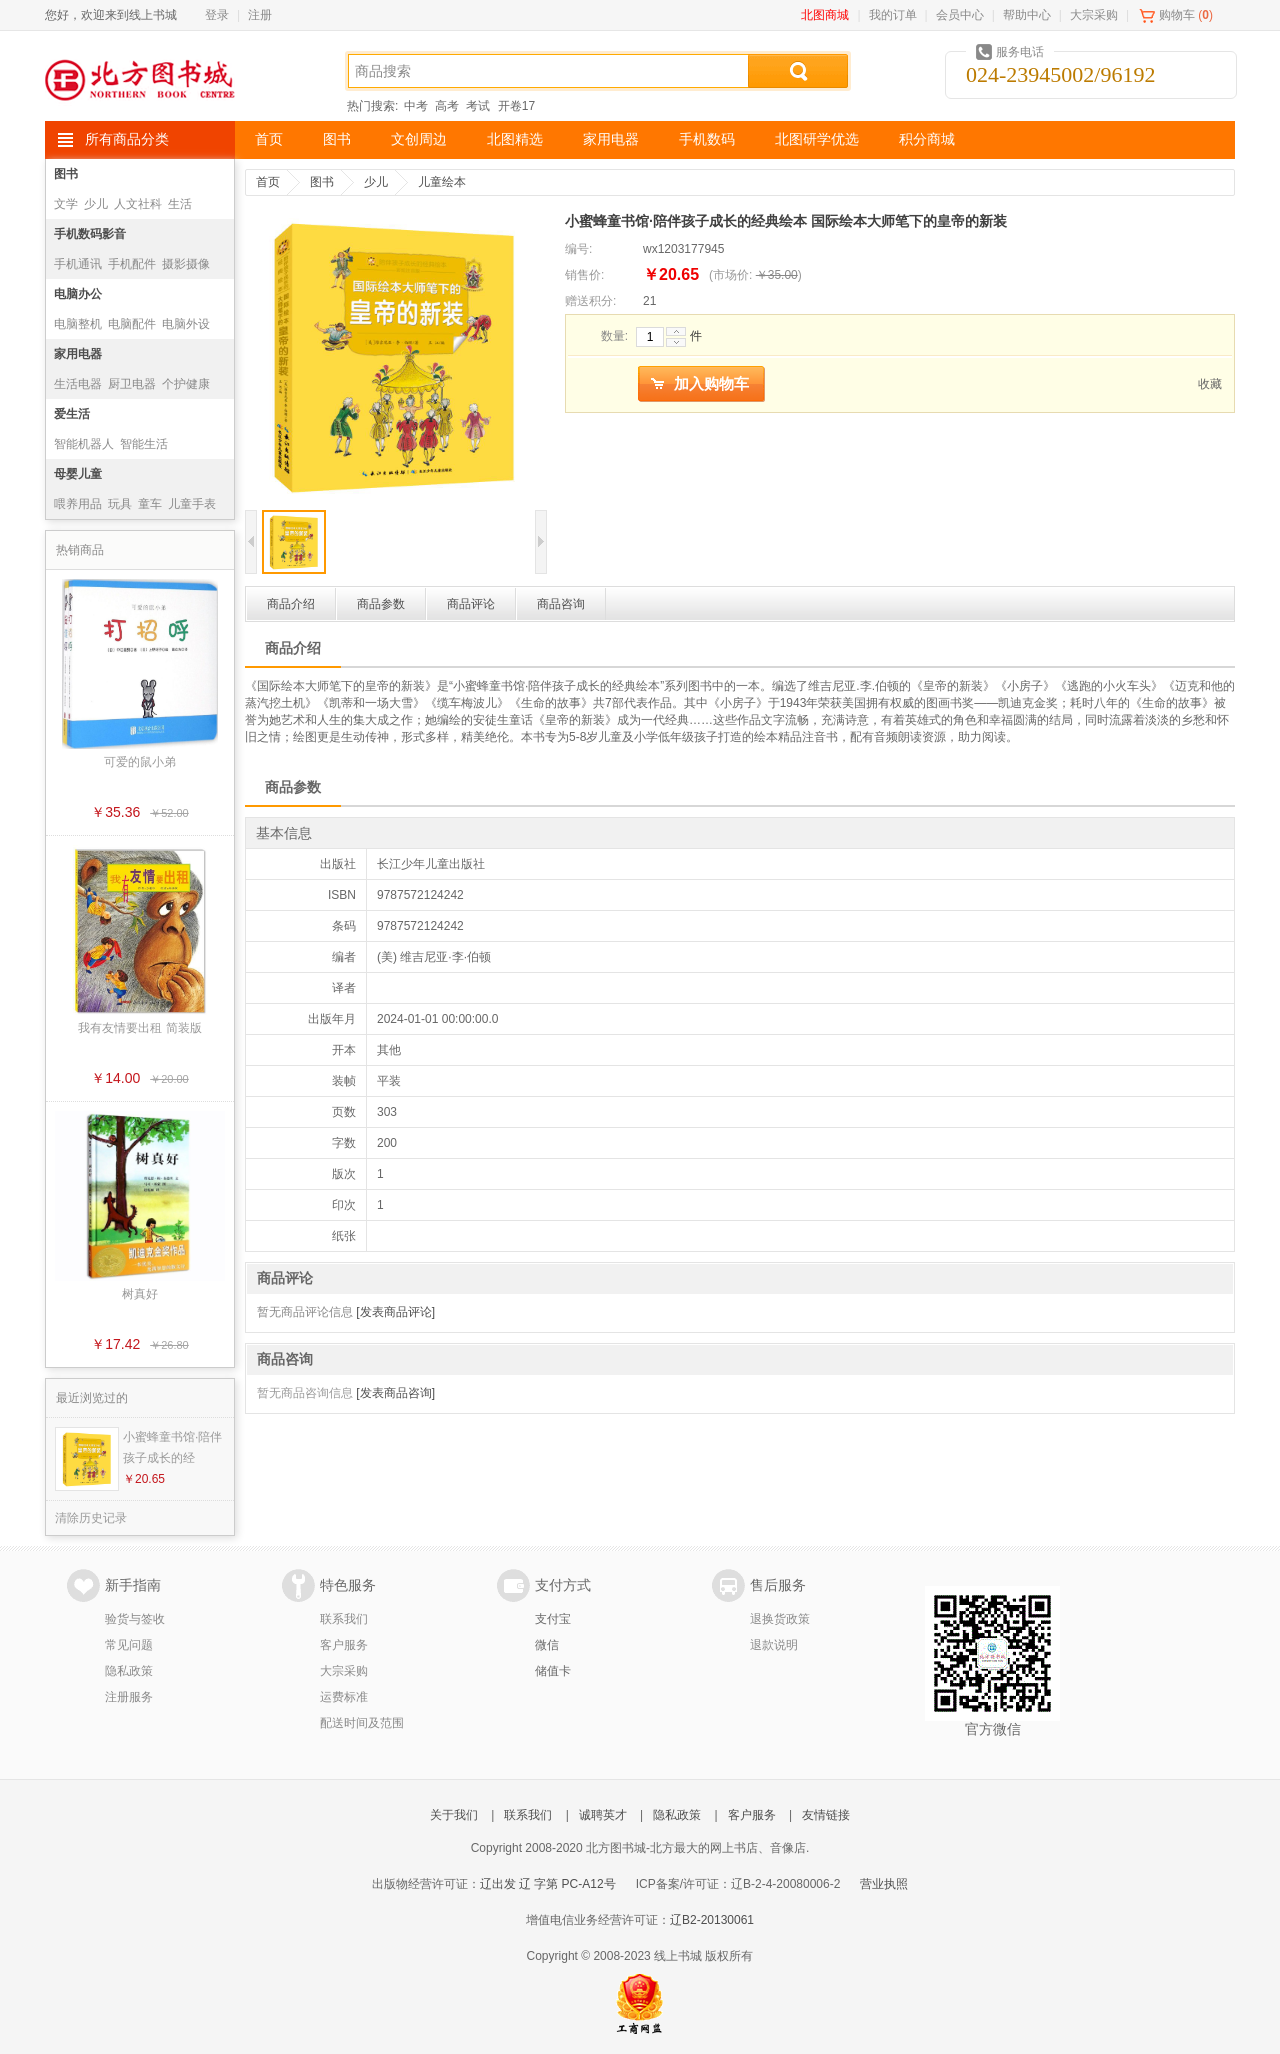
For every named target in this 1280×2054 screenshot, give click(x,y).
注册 (260, 15)
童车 (150, 504)
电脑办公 (78, 294)
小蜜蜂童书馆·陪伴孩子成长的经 (172, 1447)
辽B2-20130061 (712, 1920)
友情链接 (826, 1815)
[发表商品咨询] (395, 1393)
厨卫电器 (132, 384)
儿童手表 (192, 504)
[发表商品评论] (395, 1312)
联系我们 (344, 1619)
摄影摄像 (186, 264)
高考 (447, 106)
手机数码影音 (90, 234)
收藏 (1210, 384)
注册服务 (129, 1697)
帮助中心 (1027, 15)
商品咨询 (561, 604)
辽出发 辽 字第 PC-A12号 (548, 1884)
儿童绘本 (442, 182)
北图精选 (515, 139)
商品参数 (381, 604)
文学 (66, 204)
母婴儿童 (78, 474)
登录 (217, 15)
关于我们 (454, 1815)
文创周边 (419, 139)
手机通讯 (78, 264)
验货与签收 (135, 1619)
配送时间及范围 (362, 1723)
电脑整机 (78, 324)
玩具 (120, 504)
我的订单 (893, 15)
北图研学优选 (817, 139)
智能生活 (144, 444)
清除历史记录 (91, 1518)
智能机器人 (84, 444)
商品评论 (471, 604)
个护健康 (186, 384)
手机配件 (132, 264)
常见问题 (129, 1645)
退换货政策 (780, 1619)
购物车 (1177, 15)
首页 (269, 139)
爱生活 (72, 414)
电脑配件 (132, 324)
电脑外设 (186, 324)
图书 (337, 139)
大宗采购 (1094, 15)
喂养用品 (78, 504)
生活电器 (78, 384)
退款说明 (774, 1645)
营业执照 (884, 1884)
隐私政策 (129, 1671)
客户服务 (344, 1645)
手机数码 (707, 139)
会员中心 (960, 15)
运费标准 (344, 1697)
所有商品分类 (127, 139)
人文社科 (138, 204)
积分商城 (927, 139)
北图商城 (825, 15)
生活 (180, 204)
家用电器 (611, 139)
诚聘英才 (603, 1815)
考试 (478, 106)
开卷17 (516, 106)
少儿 (96, 204)
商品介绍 (291, 604)
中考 (416, 106)
